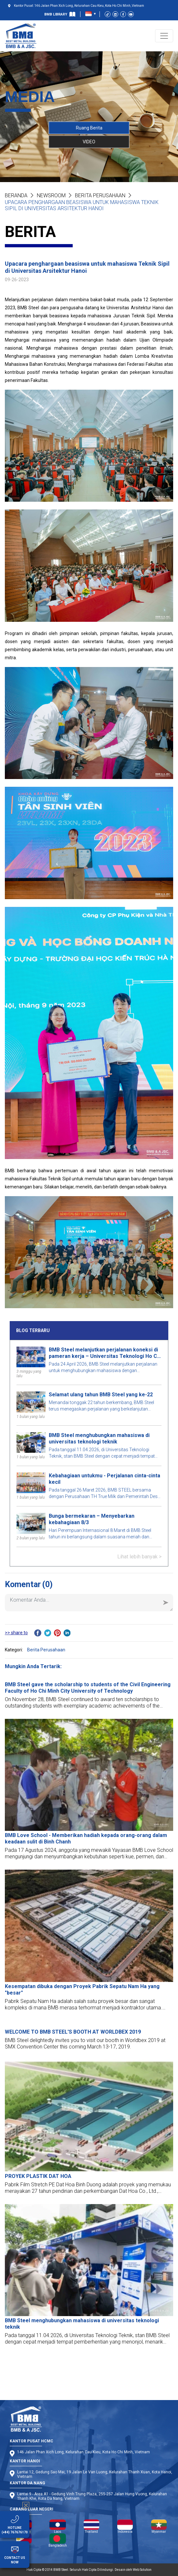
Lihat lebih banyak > (139, 1557)
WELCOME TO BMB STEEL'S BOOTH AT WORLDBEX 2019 (73, 2032)
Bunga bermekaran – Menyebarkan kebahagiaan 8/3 (91, 1519)
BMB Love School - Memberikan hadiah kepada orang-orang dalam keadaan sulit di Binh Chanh (86, 1838)
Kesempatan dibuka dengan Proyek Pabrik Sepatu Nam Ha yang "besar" (82, 1989)
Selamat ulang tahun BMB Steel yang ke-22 (101, 1394)
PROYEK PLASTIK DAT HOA (38, 2176)
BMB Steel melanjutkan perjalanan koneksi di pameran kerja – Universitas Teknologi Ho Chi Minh (105, 1353)
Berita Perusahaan (100, 195)
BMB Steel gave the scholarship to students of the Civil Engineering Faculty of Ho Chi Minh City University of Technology (88, 1687)
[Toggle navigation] (164, 35)
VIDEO (89, 141)
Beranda (16, 195)
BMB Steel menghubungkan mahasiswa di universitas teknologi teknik (99, 1438)
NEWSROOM (51, 195)
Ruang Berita (89, 127)
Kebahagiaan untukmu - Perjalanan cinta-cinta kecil (104, 1479)
